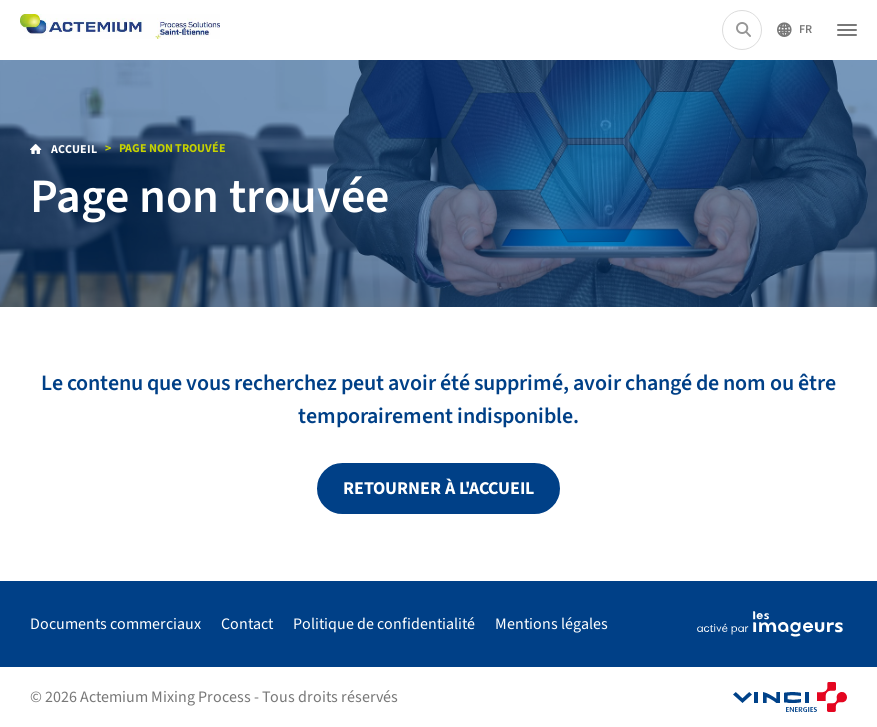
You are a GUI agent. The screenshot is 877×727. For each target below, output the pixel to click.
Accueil (73, 149)
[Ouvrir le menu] (847, 30)
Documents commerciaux (115, 624)
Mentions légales (551, 624)
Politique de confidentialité (384, 624)
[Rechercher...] (743, 30)
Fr (805, 29)
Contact (247, 624)
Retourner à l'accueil (438, 488)
